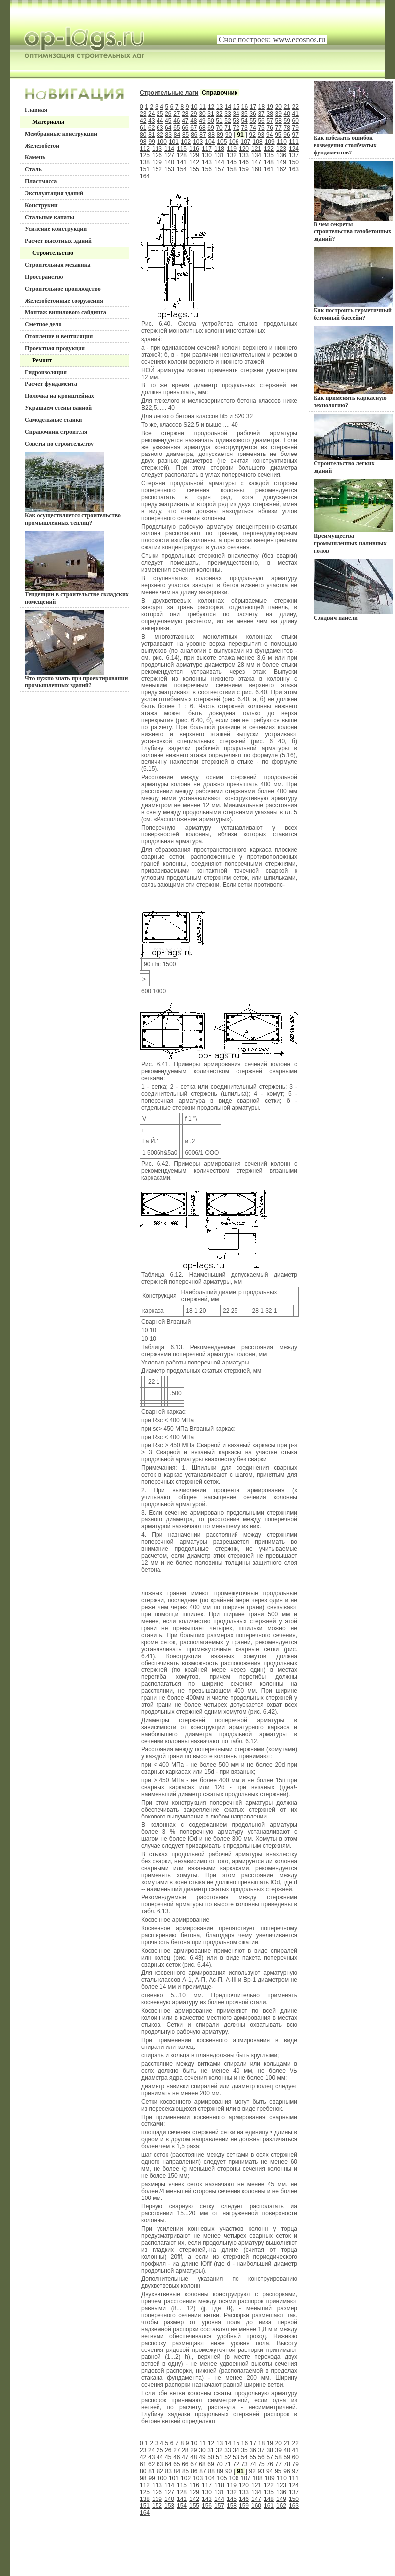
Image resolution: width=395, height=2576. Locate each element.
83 (168, 134)
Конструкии (41, 205)
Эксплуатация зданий (54, 193)
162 (281, 169)
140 (169, 162)
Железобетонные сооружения (64, 300)
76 (269, 127)
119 (232, 148)
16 (244, 106)
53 (236, 120)
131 (219, 155)
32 (219, 113)
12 (211, 106)
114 (169, 148)
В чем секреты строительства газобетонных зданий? (353, 201)
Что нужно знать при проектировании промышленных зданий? (76, 649)
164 (145, 176)
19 (270, 106)
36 (252, 113)
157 (219, 169)
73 (244, 127)
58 (278, 120)
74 (252, 127)
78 (287, 127)
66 (185, 127)
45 (168, 120)
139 (157, 162)
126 (157, 155)
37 (261, 113)
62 (151, 127)
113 (157, 148)
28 (185, 113)
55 (252, 120)
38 (269, 113)
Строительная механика (58, 264)
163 (294, 169)
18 (261, 106)
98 (143, 141)
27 (176, 113)
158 (232, 169)
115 (182, 148)
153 (169, 169)
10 (194, 106)
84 (177, 134)
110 (282, 141)
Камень (35, 157)
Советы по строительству (59, 443)
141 (182, 162)
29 (193, 113)
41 (295, 113)
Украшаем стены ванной (58, 407)
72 (236, 127)
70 (219, 127)
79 (295, 127)
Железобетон (42, 145)
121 (256, 148)
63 (160, 127)
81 (151, 134)
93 (261, 134)
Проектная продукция (55, 348)
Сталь (33, 169)
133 (244, 155)
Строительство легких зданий (353, 444)
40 (287, 113)
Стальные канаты (49, 217)
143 (207, 162)
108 (258, 141)
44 (160, 120)
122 (269, 148)
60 (295, 120)
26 (168, 113)
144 (219, 162)
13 (219, 106)
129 (194, 155)
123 (281, 148)
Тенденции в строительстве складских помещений (77, 568)
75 (261, 127)
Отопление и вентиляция (59, 336)
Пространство (44, 276)
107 (246, 141)
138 (145, 162)
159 (244, 169)
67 (193, 127)
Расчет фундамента (51, 383)
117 (207, 148)
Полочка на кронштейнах (59, 395)
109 (270, 141)
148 (269, 162)
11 (202, 106)
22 (295, 106)
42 (143, 120)
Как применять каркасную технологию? (353, 367)
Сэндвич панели (353, 590)
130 (207, 155)
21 (287, 106)
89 (220, 134)
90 (228, 134)
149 (281, 162)
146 (244, 162)
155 (194, 169)
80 (143, 134)
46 (176, 120)
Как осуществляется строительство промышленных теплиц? (73, 489)
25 (160, 113)
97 (295, 134)
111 (294, 141)
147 (256, 162)
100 (162, 141)
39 (278, 113)
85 (185, 134)
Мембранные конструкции (61, 133)
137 (294, 155)
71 (227, 127)
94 (269, 134)
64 (168, 127)
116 (194, 148)
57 (269, 120)
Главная (36, 109)
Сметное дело (43, 324)
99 (151, 141)
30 (202, 113)
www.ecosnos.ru (299, 39)
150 (294, 162)
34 (236, 113)
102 (186, 141)
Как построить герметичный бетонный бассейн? (353, 284)
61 (143, 127)
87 (202, 134)
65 (176, 127)
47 (185, 120)
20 (278, 106)
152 (157, 169)
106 (233, 141)
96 (286, 134)
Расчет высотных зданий (58, 240)
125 (145, 155)
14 (228, 106)
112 (145, 148)
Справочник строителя (56, 431)
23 (143, 113)
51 (219, 120)
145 (232, 162)
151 (145, 169)
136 (281, 155)
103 (198, 141)
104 (210, 141)
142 (194, 162)
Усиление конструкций (56, 229)
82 (160, 134)
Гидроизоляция (46, 372)
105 (222, 141)
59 (287, 120)
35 (244, 113)
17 (253, 106)
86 (194, 134)
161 (269, 169)
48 (193, 120)
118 (219, 148)
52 (227, 120)
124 (294, 148)
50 (210, 120)
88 (211, 134)
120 (244, 148)
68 (202, 127)
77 (278, 127)
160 (256, 169)
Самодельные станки (53, 419)
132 (232, 155)
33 (227, 113)
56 (261, 120)
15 (236, 106)
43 (151, 120)
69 (210, 127)
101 (174, 141)
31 (210, 113)
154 (182, 169)
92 (252, 134)
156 (207, 169)
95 (278, 134)
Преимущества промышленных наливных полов (353, 516)
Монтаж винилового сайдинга (65, 312)
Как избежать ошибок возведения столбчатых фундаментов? (353, 118)
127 (169, 155)
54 (244, 120)
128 (182, 155)
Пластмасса (41, 181)
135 (269, 155)
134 (256, 155)
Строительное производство (63, 288)
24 (151, 113)
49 (202, 120)
